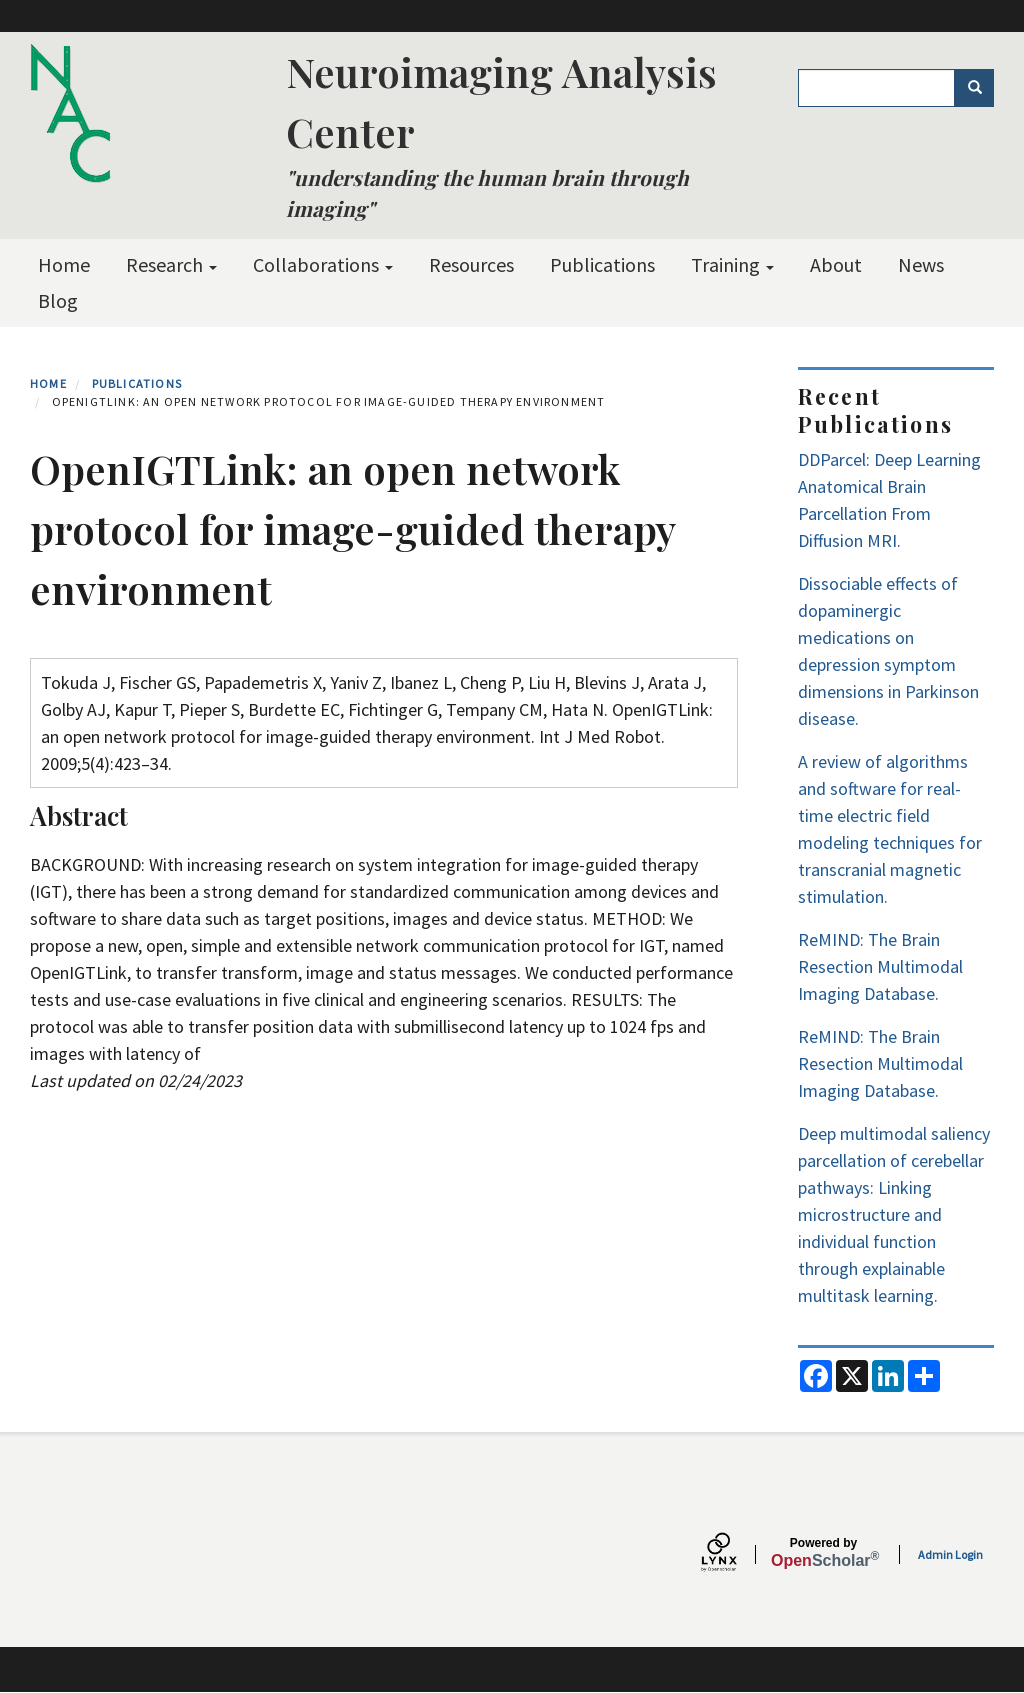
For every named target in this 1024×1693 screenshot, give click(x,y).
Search (981, 88)
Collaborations (323, 264)
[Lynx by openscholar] (736, 1554)
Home (64, 264)
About (836, 264)
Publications (602, 264)
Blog (58, 300)
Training (732, 264)
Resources (471, 264)
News (921, 264)
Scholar (823, 1553)
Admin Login (950, 1554)
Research (171, 264)
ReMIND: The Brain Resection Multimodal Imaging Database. (880, 966)
